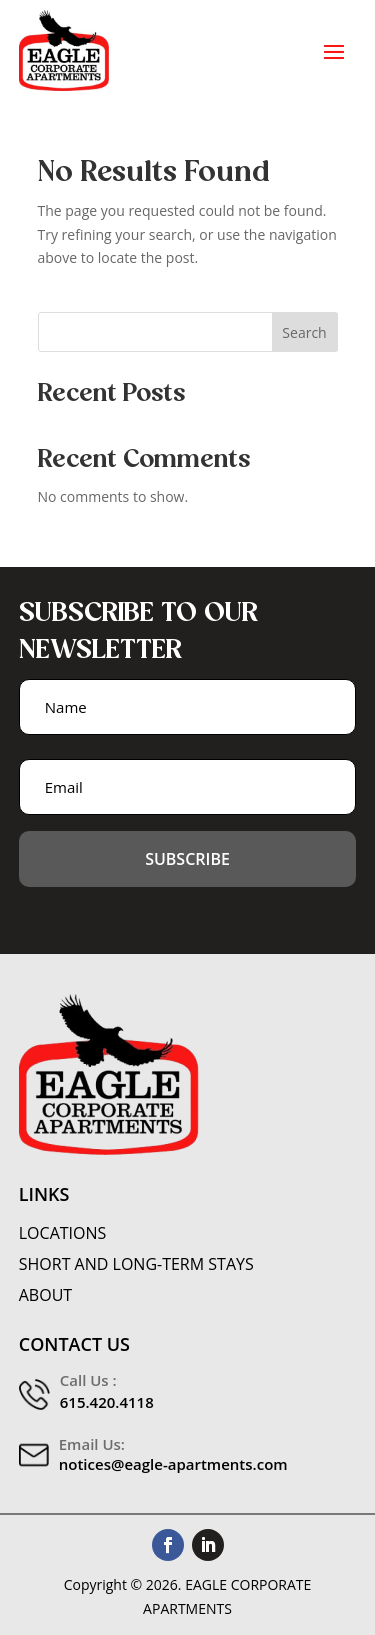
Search (304, 332)
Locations (63, 1233)
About (45, 1295)
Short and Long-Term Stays (136, 1264)
